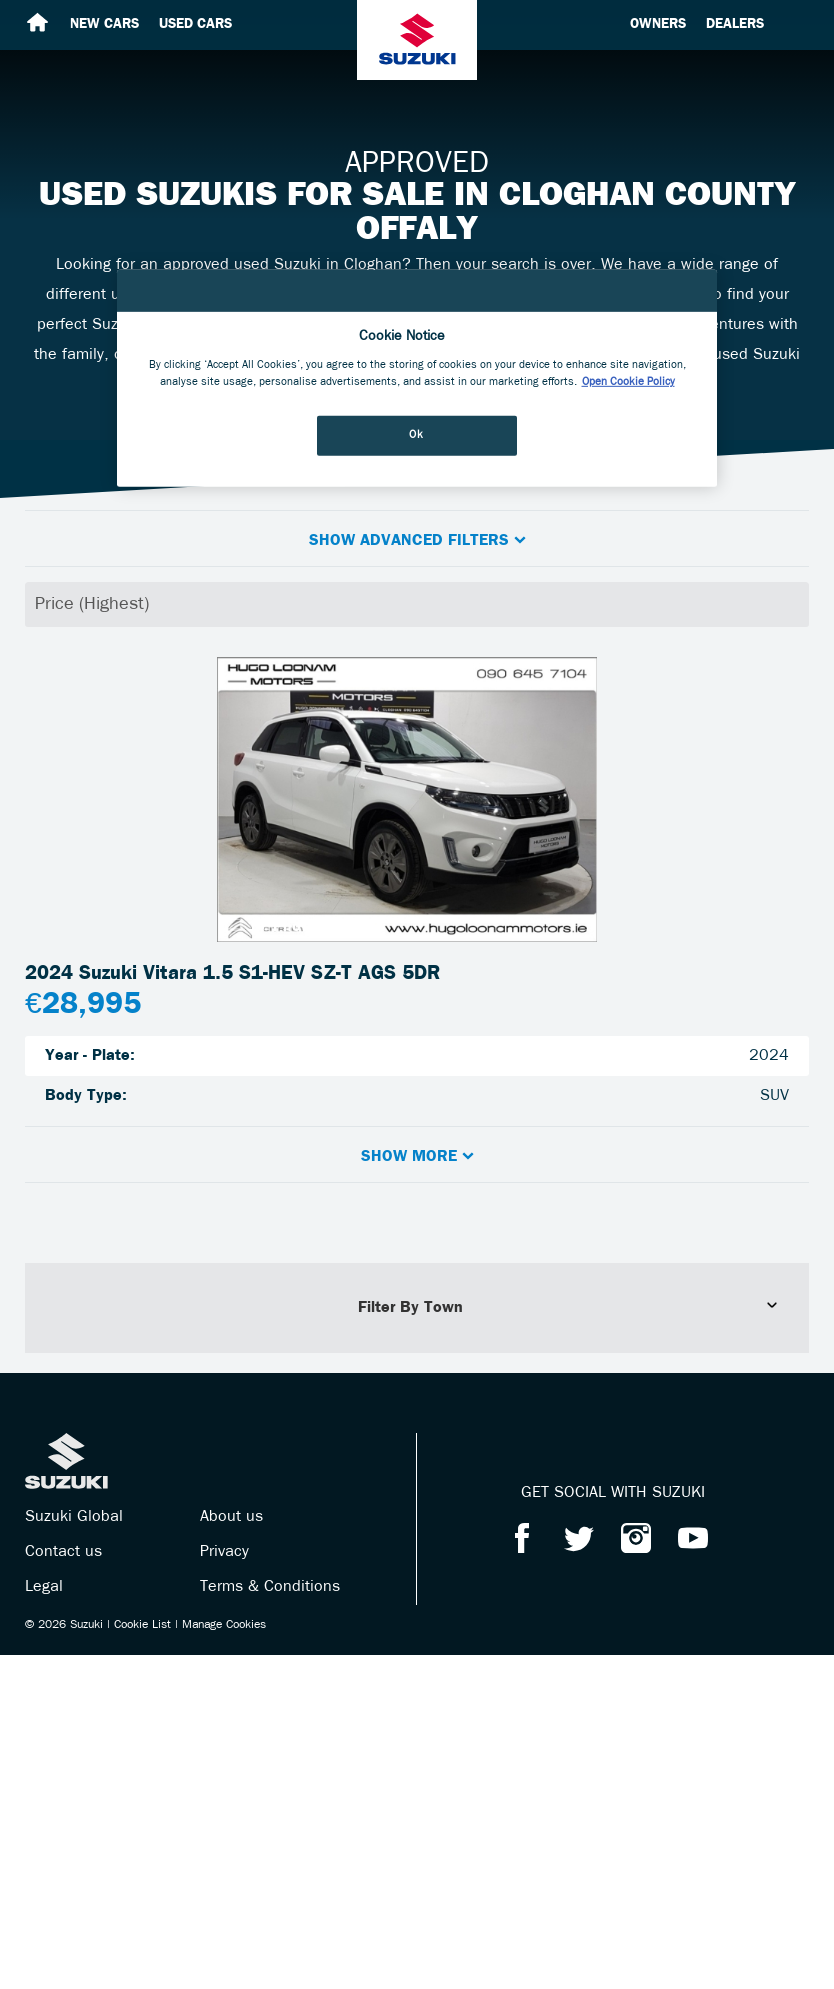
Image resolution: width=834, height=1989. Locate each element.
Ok (416, 435)
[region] (417, 378)
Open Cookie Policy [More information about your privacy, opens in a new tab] (628, 382)
